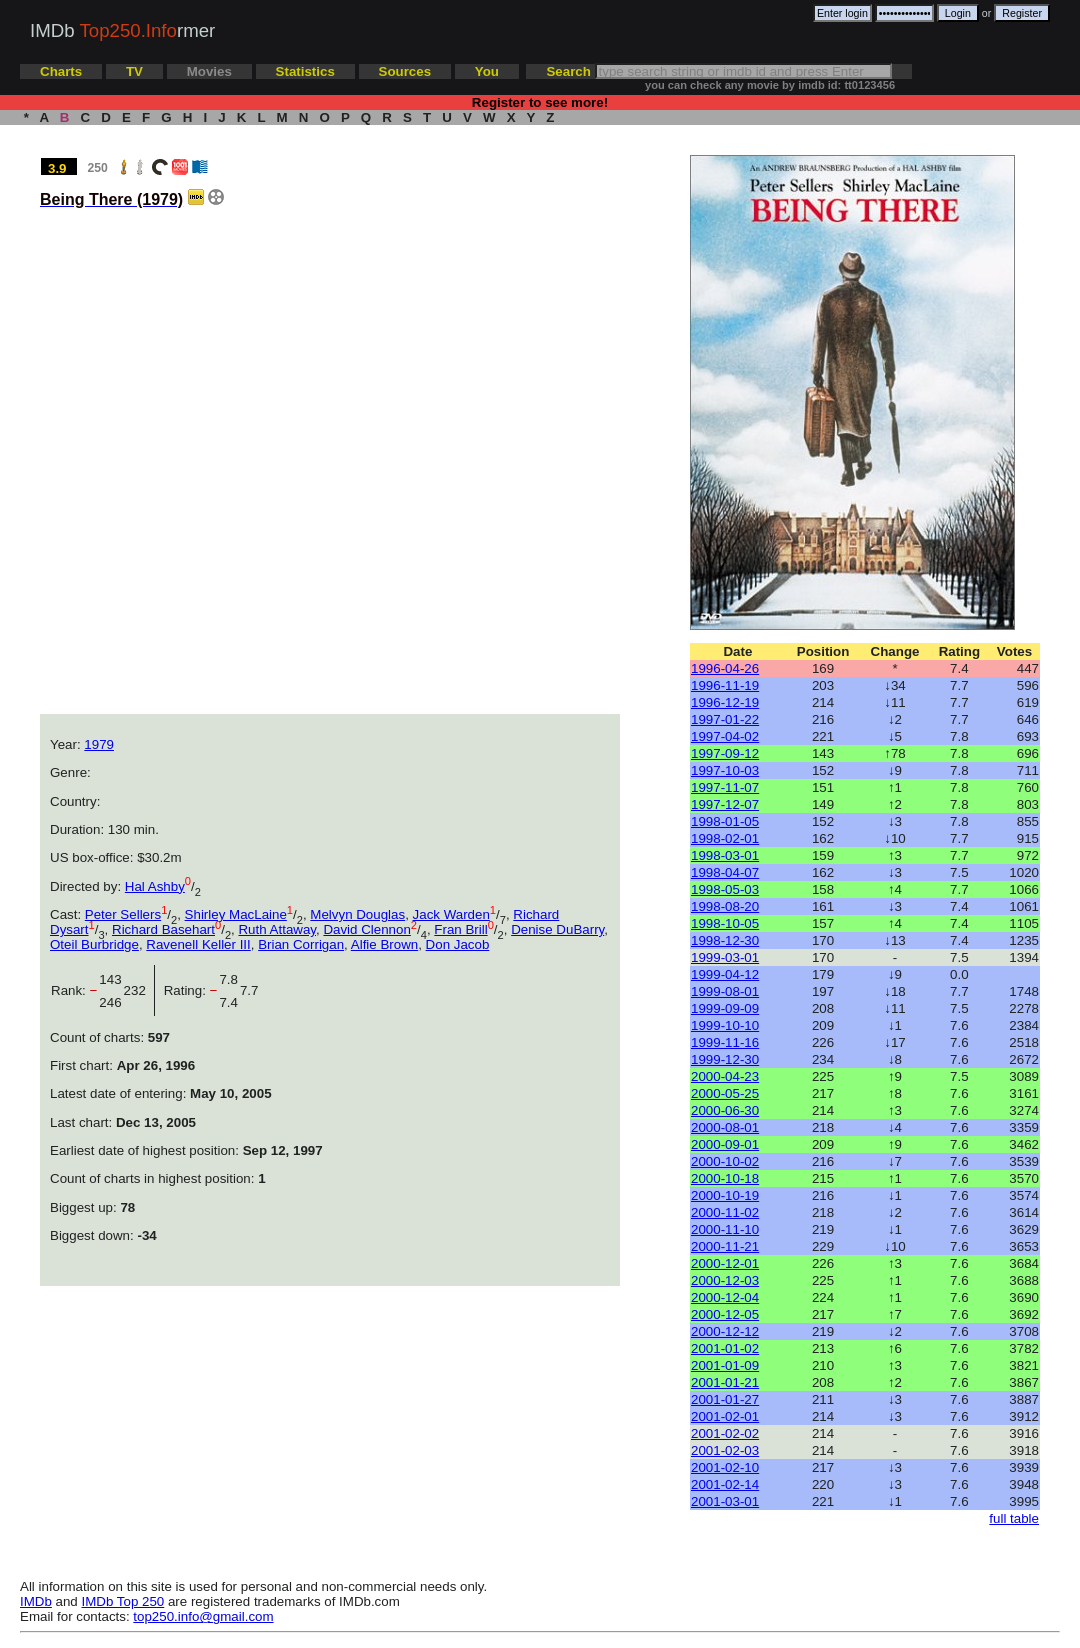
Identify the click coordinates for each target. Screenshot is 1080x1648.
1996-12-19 (725, 702)
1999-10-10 (725, 1025)
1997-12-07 (725, 804)
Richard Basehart (163, 929)
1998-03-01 (725, 855)
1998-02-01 (725, 838)
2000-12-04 (725, 1297)
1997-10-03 (725, 770)
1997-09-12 (725, 753)
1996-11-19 (725, 685)
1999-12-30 (725, 1059)
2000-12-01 (725, 1263)
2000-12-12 (725, 1331)
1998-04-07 (725, 872)
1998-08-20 (725, 906)
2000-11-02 (725, 1212)
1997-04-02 (725, 736)
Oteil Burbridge (94, 944)
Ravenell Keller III (198, 944)
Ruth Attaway (277, 929)
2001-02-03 (725, 1450)
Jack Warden (451, 914)
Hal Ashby (155, 886)
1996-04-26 (725, 668)
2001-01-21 (725, 1382)
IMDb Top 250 (123, 1601)
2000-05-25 (725, 1093)
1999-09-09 (725, 1008)
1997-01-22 (725, 719)
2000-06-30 (725, 1110)
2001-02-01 (725, 1416)
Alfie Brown (384, 944)
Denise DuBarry (557, 929)
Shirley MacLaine (236, 914)
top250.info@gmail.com (203, 1616)
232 (139, 990)
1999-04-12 (725, 974)
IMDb (36, 1601)
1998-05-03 (725, 889)
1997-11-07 (725, 787)
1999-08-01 (725, 991)
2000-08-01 (725, 1127)
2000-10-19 (725, 1195)
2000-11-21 (725, 1246)
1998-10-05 (725, 923)
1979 (99, 744)
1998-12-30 (725, 940)
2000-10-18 (725, 1178)
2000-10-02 (725, 1161)
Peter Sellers (123, 914)
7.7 (249, 990)
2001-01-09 (725, 1365)
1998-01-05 (725, 821)
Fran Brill (460, 929)
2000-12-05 (725, 1314)
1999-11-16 (725, 1042)
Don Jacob (458, 944)
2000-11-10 (725, 1229)
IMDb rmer (122, 30)
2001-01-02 (725, 1348)
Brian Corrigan (301, 944)
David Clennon (366, 929)
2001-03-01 (725, 1501)
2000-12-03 (725, 1280)
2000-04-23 (725, 1076)
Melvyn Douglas (357, 914)
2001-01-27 (725, 1399)
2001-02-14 (725, 1484)
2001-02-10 (725, 1467)
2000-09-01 (725, 1144)
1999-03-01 (725, 957)
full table (1014, 1518)
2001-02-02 (725, 1433)
